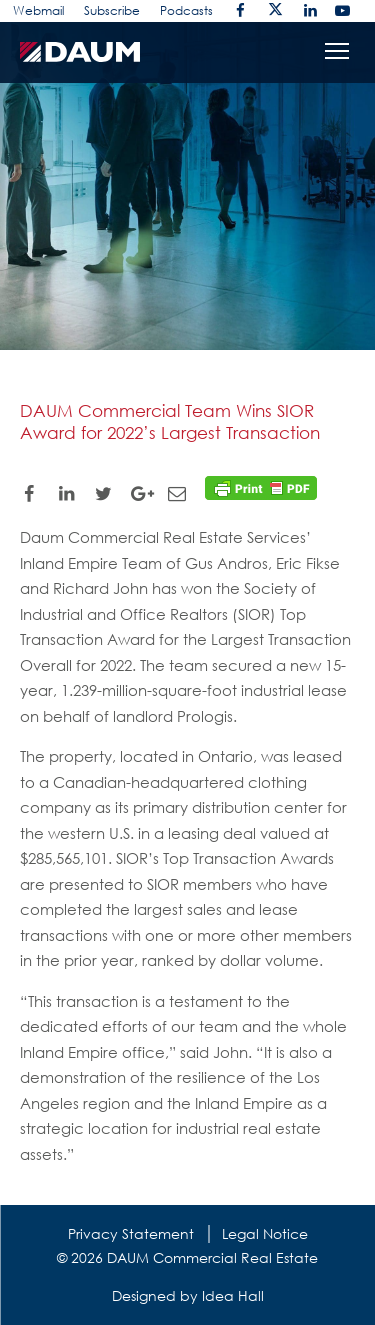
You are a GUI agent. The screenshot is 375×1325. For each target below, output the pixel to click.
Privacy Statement (131, 1233)
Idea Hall (233, 1295)
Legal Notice (265, 1233)
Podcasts (186, 10)
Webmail (38, 10)
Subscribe (112, 10)
